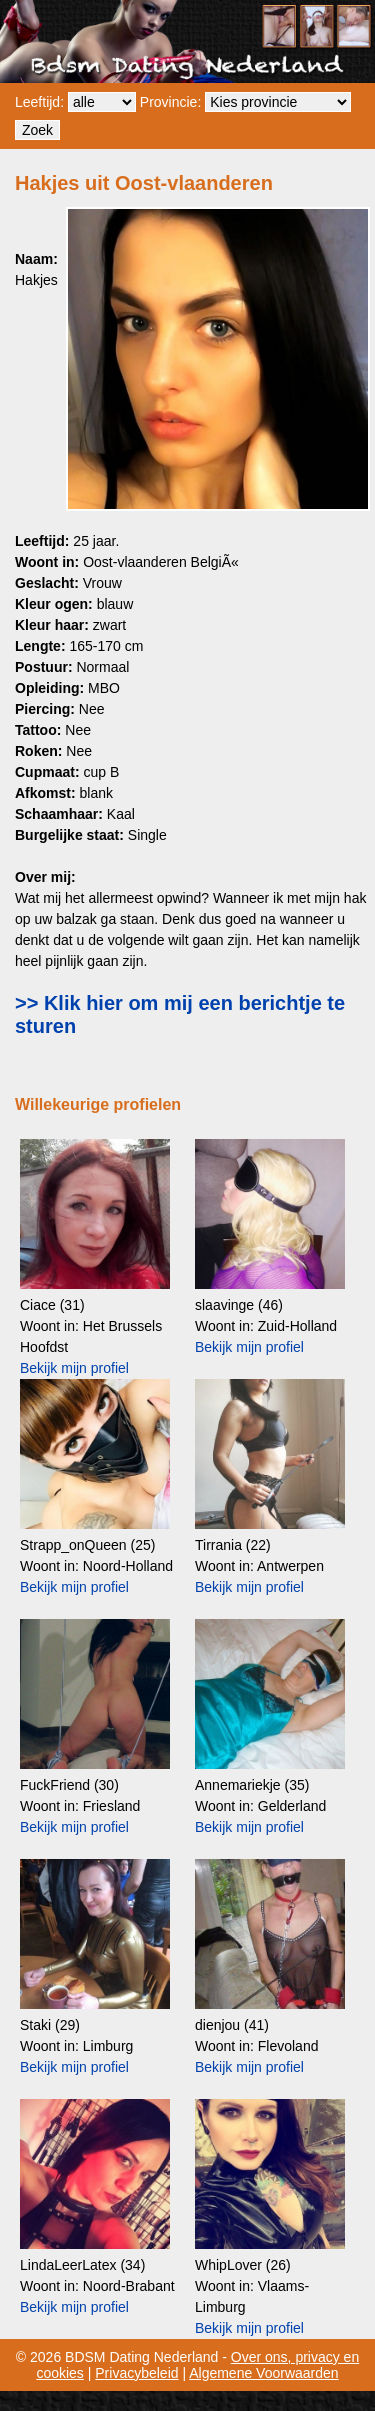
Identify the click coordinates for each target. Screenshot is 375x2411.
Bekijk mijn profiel (74, 1368)
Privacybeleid (136, 2373)
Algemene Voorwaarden (263, 2373)
